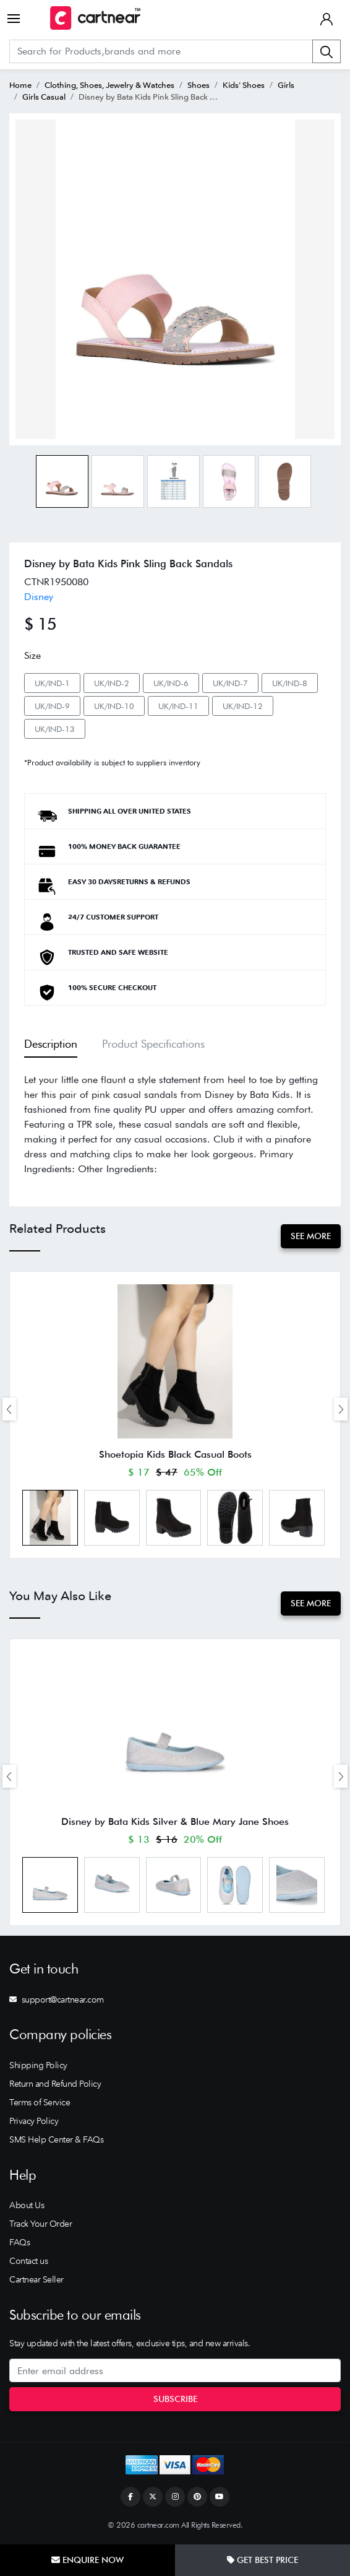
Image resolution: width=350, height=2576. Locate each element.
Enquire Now (87, 2560)
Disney (38, 597)
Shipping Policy (38, 2066)
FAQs (19, 2243)
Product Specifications (153, 1043)
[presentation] (9, 1409)
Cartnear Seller (36, 2280)
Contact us (28, 2262)
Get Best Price (262, 2560)
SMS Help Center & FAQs (56, 2140)
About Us (26, 2206)
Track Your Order (40, 2224)
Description (50, 1043)
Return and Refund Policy (55, 2085)
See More (311, 1236)
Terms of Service (39, 2103)
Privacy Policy (33, 2122)
